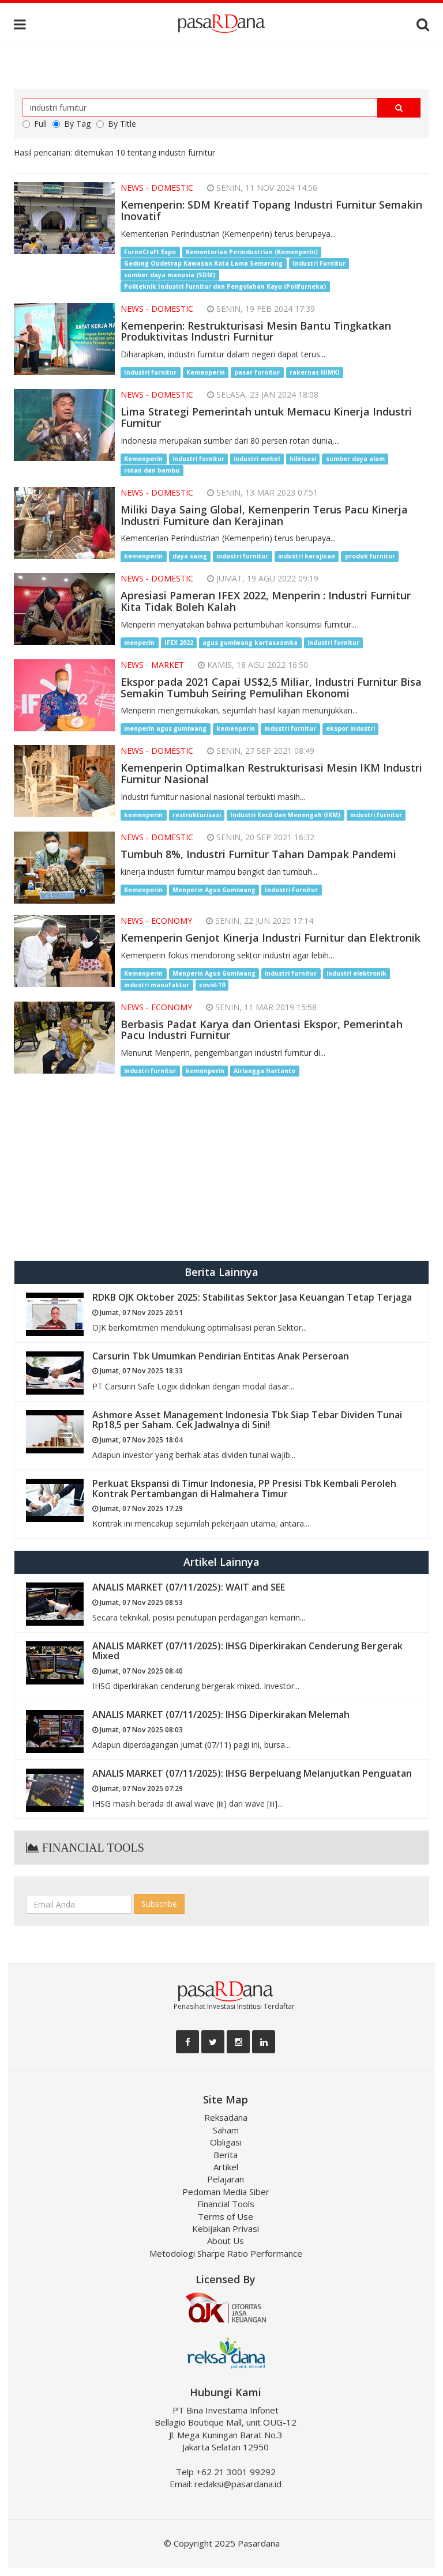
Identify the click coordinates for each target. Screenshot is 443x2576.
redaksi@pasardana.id (237, 2484)
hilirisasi (303, 459)
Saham (226, 2130)
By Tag (71, 123)
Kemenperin (205, 372)
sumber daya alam (355, 459)
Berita (225, 2154)
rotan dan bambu (151, 470)
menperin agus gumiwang (165, 728)
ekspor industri (350, 728)
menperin (139, 643)
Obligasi (226, 2142)
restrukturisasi (196, 815)
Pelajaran (225, 2179)
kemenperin (143, 556)
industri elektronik (356, 973)
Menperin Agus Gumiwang (214, 890)
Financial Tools (225, 2203)
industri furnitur (198, 459)
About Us (225, 2240)
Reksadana (225, 2117)
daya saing (189, 556)
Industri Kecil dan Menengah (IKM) (285, 815)
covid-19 (212, 985)
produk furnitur (370, 556)
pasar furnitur (257, 372)
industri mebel (257, 459)
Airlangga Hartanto (264, 1071)
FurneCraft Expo (150, 252)
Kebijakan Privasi (225, 2228)
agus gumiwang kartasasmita (250, 643)
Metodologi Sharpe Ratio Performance (225, 2253)
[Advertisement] (221, 1168)
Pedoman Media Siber (225, 2191)
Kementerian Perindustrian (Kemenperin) (252, 252)
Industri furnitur (150, 372)
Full (34, 123)
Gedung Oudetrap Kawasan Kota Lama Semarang (203, 263)
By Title (116, 123)
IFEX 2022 (178, 643)
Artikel (225, 2167)
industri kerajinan (306, 556)
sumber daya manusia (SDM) (169, 275)
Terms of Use (225, 2216)
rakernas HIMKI (315, 372)
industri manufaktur (156, 985)
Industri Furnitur (319, 263)
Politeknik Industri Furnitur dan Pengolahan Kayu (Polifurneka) (225, 286)
